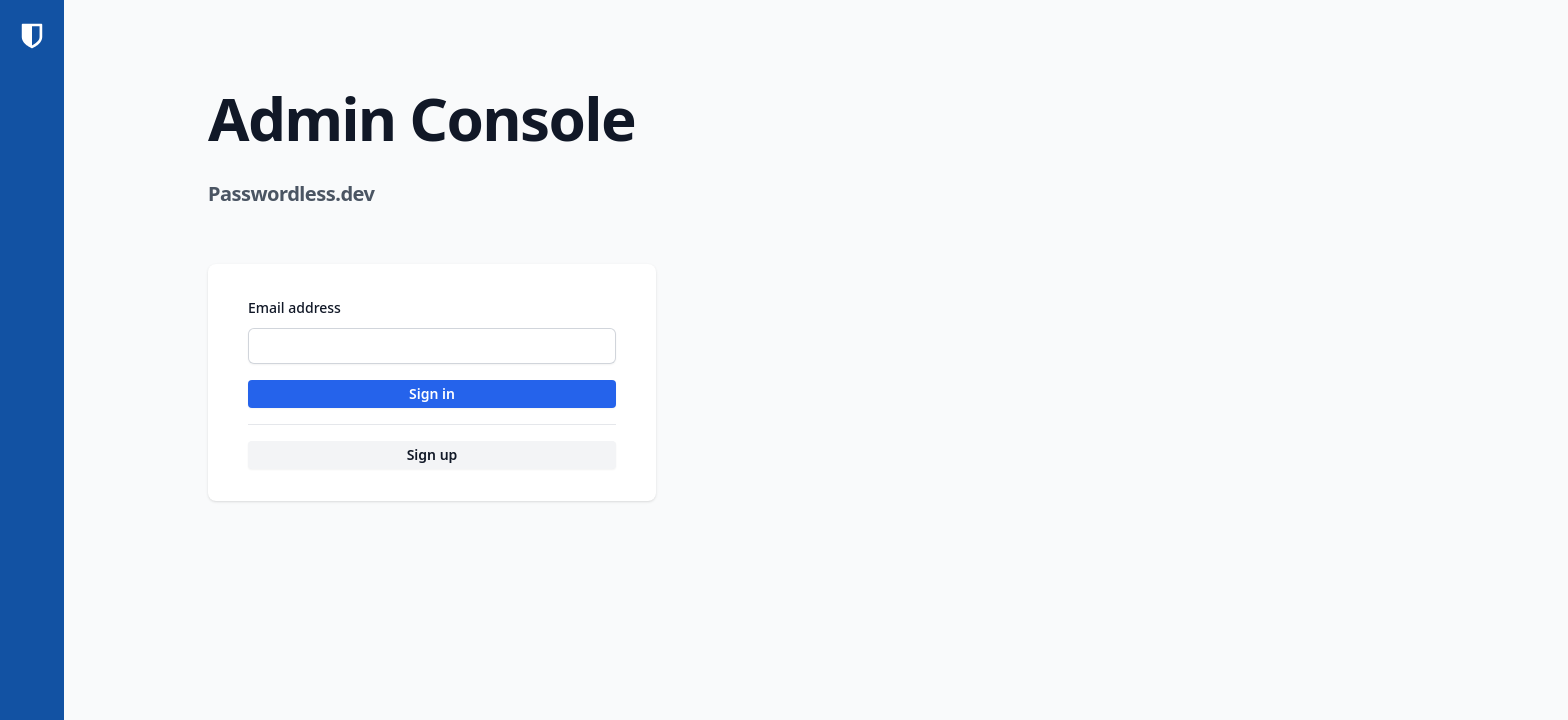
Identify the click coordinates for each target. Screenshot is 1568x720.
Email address (294, 307)
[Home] (32, 36)
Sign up (432, 454)
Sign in (432, 393)
